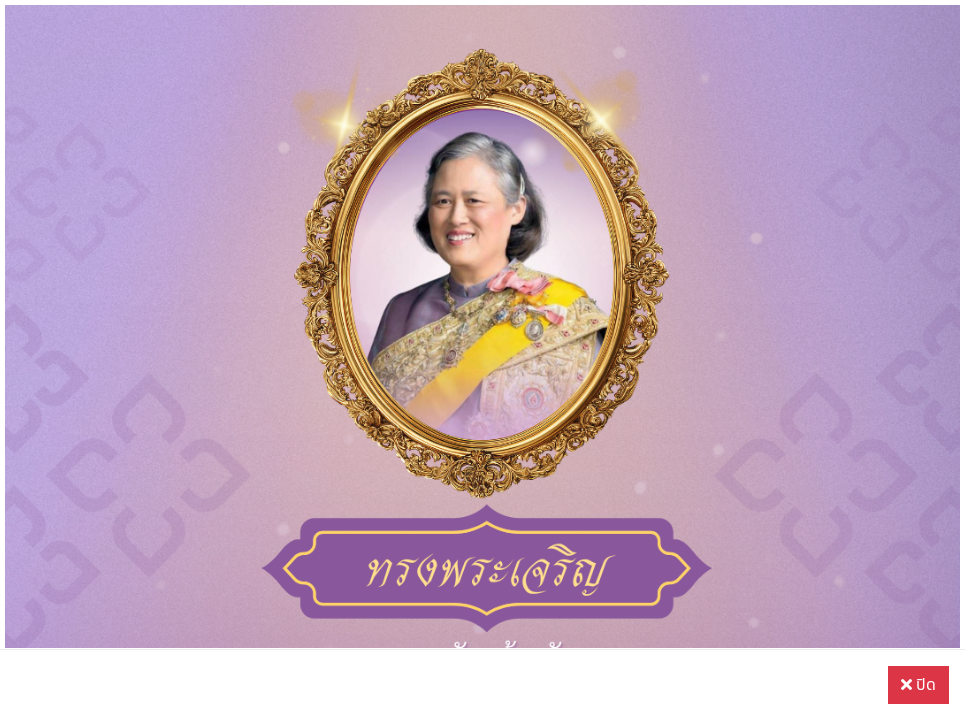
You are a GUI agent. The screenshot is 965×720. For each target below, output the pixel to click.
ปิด (918, 685)
